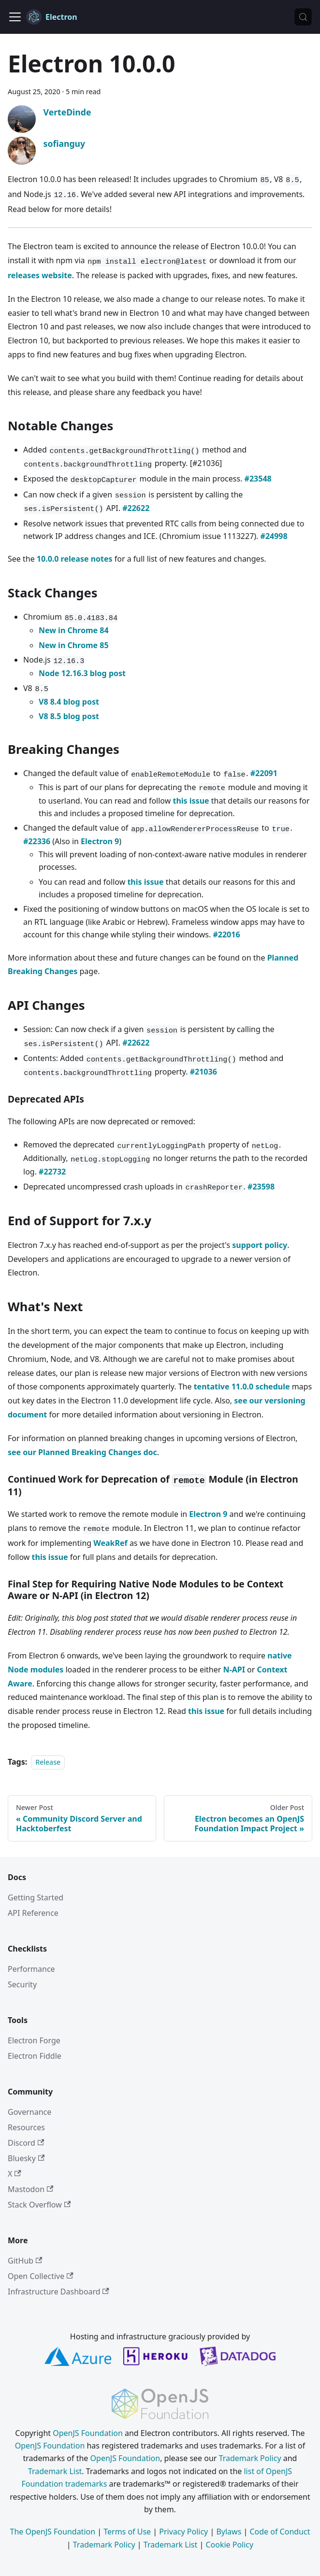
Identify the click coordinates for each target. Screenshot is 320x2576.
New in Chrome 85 (74, 645)
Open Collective (40, 2276)
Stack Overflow (39, 2204)
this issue (191, 800)
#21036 (203, 1071)
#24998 (274, 536)
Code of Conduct (279, 2531)
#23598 (261, 1186)
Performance (31, 1969)
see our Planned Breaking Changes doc (82, 1452)
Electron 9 (100, 841)
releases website (40, 275)
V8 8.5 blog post (69, 716)
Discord (26, 2142)
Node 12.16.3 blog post (82, 673)
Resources (26, 2127)
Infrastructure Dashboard (58, 2291)
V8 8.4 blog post (69, 701)
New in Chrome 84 (74, 630)
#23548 (258, 478)
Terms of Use (127, 2531)
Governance (29, 2112)
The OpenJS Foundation (53, 2531)
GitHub (25, 2260)
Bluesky (26, 2158)
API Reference (33, 1913)
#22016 (226, 934)
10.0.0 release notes (75, 558)
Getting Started (35, 1897)
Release (47, 1762)
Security (22, 1984)
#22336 (36, 841)
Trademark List (55, 2471)
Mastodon (30, 2189)
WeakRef (110, 1543)
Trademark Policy (250, 2458)
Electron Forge (34, 2040)
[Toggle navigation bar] (15, 17)
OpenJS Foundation (88, 2433)
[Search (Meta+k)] (303, 17)
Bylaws (228, 2531)
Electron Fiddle (34, 2056)
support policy (259, 1245)
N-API (234, 1669)
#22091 (263, 773)
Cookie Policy (229, 2544)
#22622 (135, 508)
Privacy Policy (183, 2531)
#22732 (52, 1171)
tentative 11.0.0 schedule (242, 1386)
